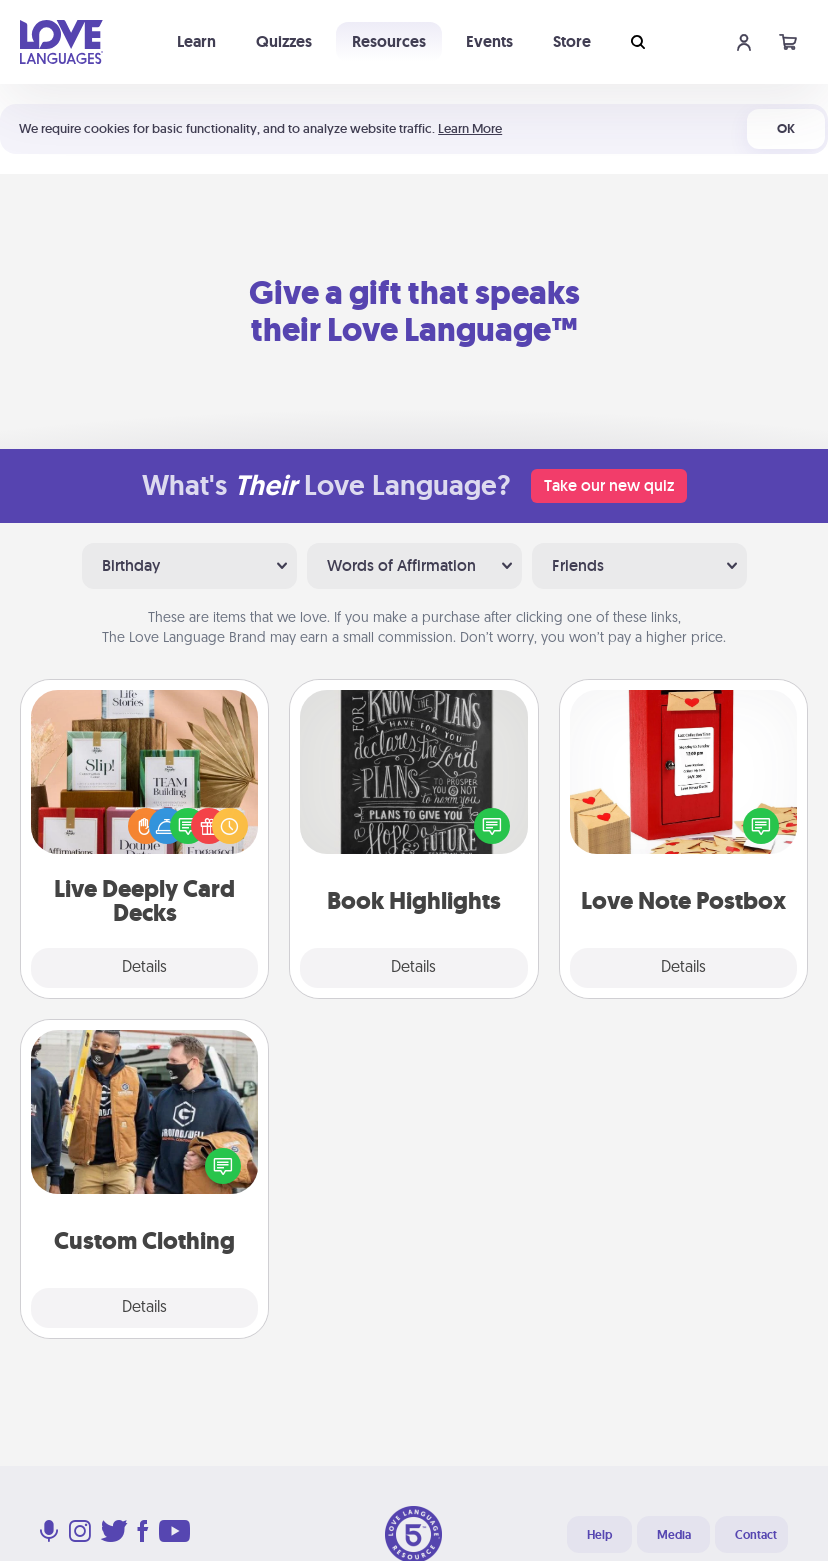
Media (674, 1535)
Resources (389, 41)
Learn (196, 41)
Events (489, 41)
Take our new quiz (609, 485)
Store (572, 41)
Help (599, 1535)
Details (144, 968)
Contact (756, 1535)
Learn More (470, 128)
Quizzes (284, 41)
